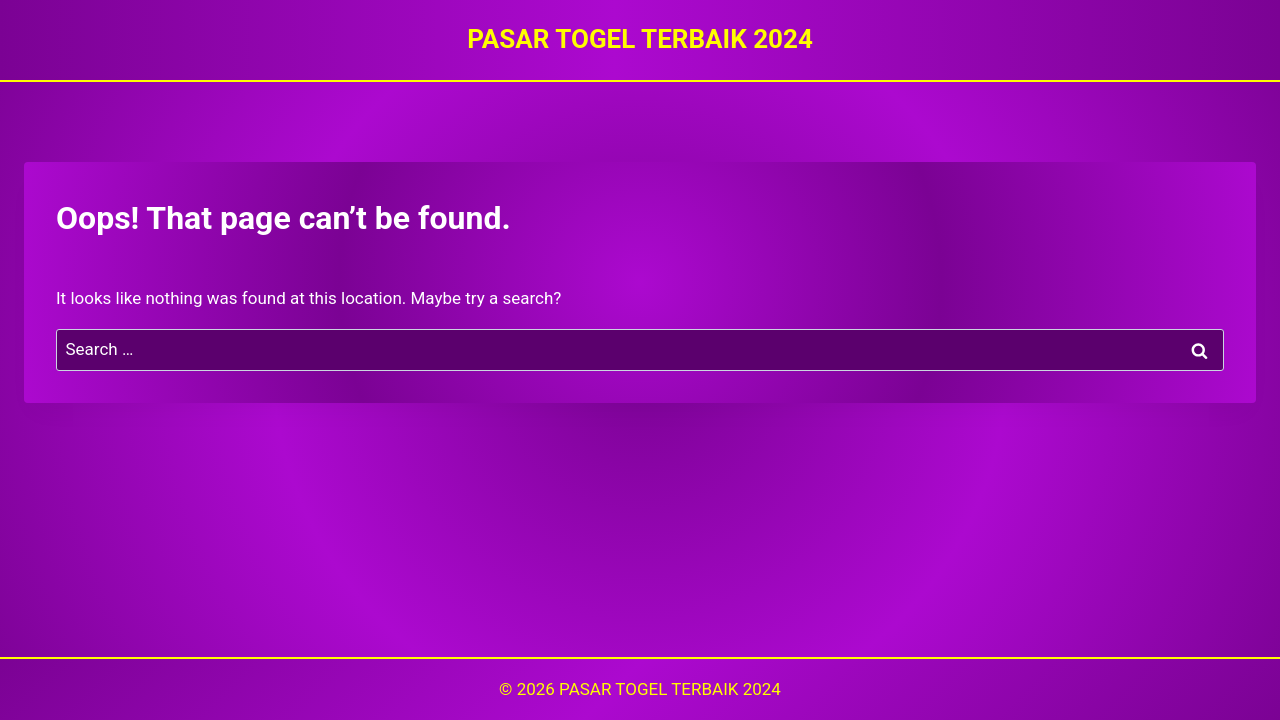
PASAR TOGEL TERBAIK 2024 (670, 689)
